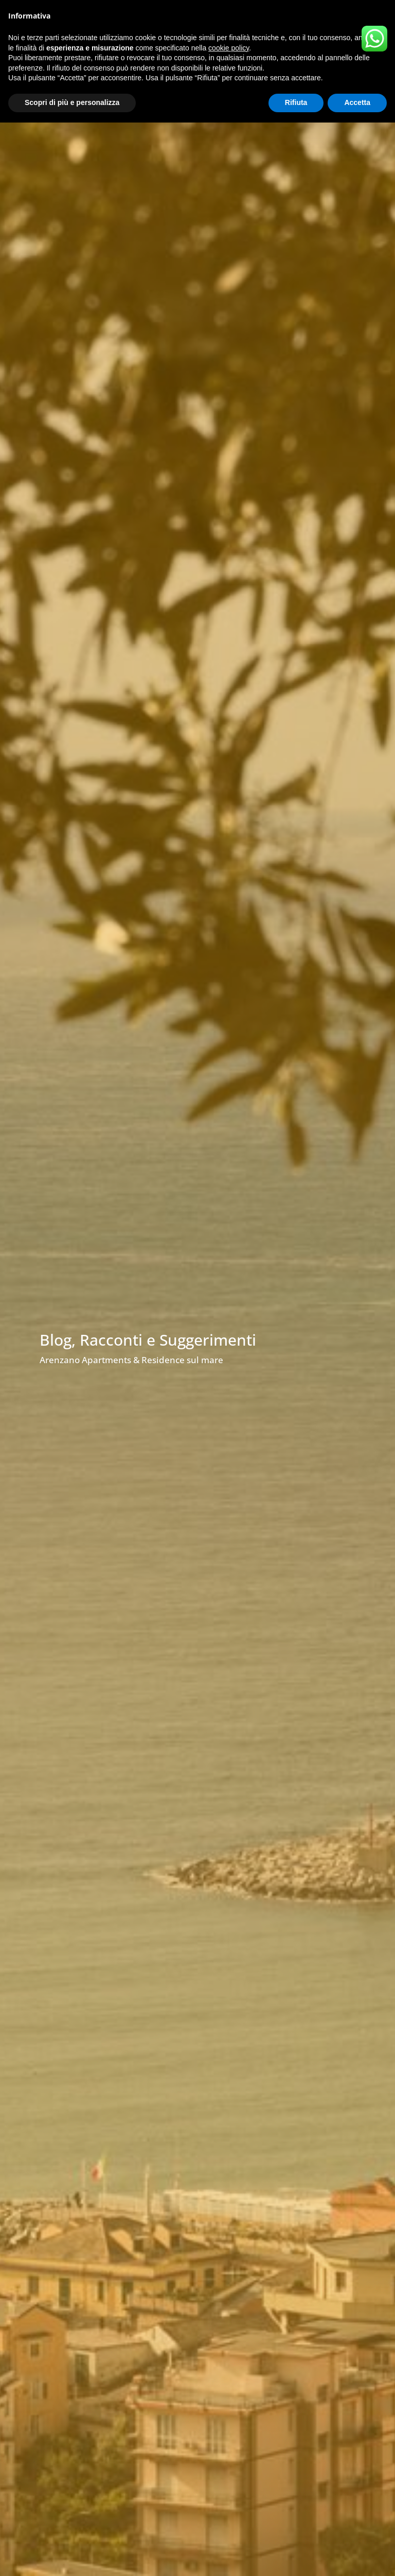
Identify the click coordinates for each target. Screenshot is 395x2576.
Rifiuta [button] (296, 102)
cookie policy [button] (228, 48)
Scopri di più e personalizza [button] (72, 102)
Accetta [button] (357, 102)
